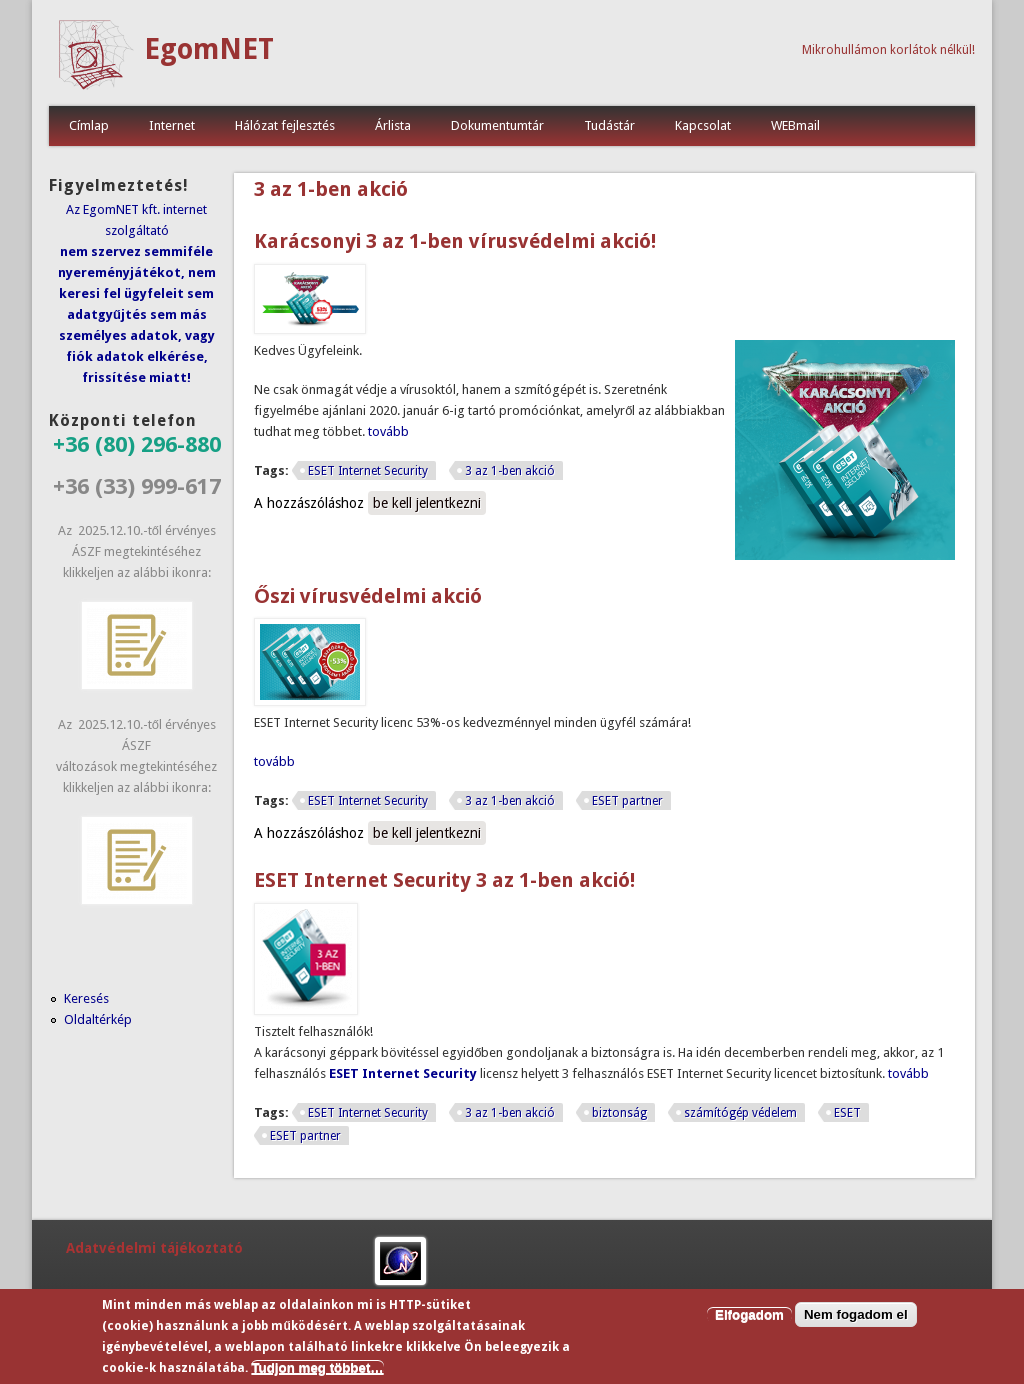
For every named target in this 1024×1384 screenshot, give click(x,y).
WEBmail (795, 125)
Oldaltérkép (98, 1019)
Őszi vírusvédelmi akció (368, 596)
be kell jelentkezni (427, 503)
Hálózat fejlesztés (285, 125)
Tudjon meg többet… (317, 1368)
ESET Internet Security (368, 471)
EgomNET (209, 49)
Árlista (393, 125)
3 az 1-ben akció (510, 471)
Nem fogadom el (856, 1315)
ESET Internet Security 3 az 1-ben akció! (444, 880)
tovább (388, 431)
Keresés (86, 998)
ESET (847, 1113)
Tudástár (609, 125)
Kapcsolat (703, 125)
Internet (172, 125)
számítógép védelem (740, 1113)
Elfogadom (749, 1315)
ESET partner (627, 801)
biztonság (619, 1113)
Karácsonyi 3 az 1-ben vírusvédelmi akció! (455, 241)
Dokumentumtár (497, 125)
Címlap (89, 125)
